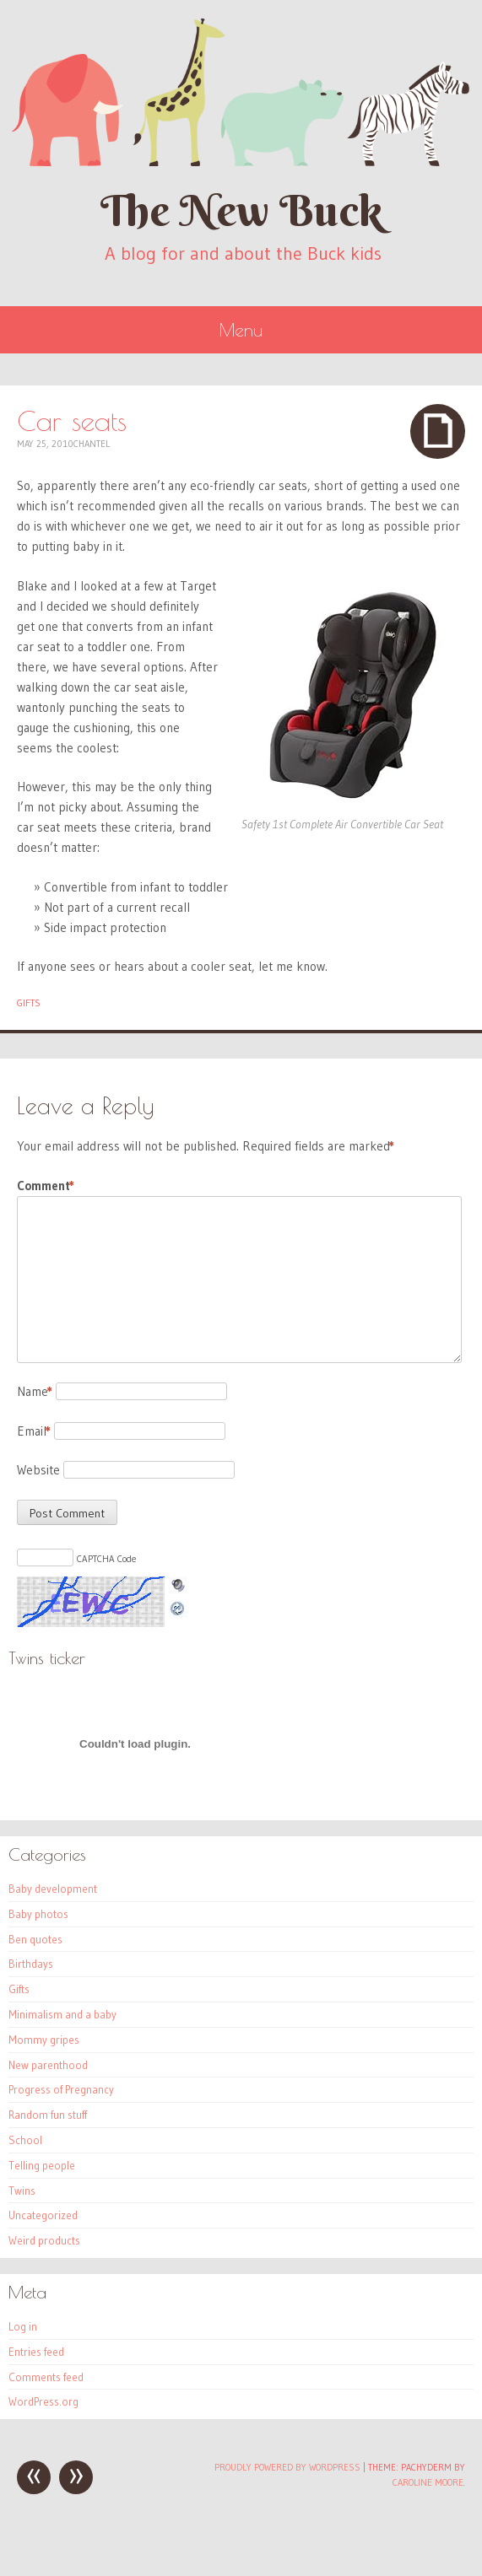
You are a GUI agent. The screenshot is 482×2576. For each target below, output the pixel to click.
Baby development (52, 1888)
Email (34, 1431)
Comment (45, 1186)
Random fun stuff (47, 2114)
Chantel (91, 444)
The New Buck (241, 210)
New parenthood (48, 2065)
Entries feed (36, 2351)
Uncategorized (43, 2215)
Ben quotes (35, 1939)
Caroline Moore (428, 2482)
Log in (22, 2326)
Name (34, 1391)
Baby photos (38, 1914)
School (25, 2140)
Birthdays (30, 1963)
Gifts (29, 1003)
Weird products (44, 2240)
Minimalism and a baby (62, 2014)
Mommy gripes (43, 2039)
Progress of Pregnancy (61, 2089)
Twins (21, 2190)
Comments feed (46, 2377)
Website (38, 1470)
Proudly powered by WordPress (287, 2467)
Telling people (41, 2165)
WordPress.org (43, 2401)
